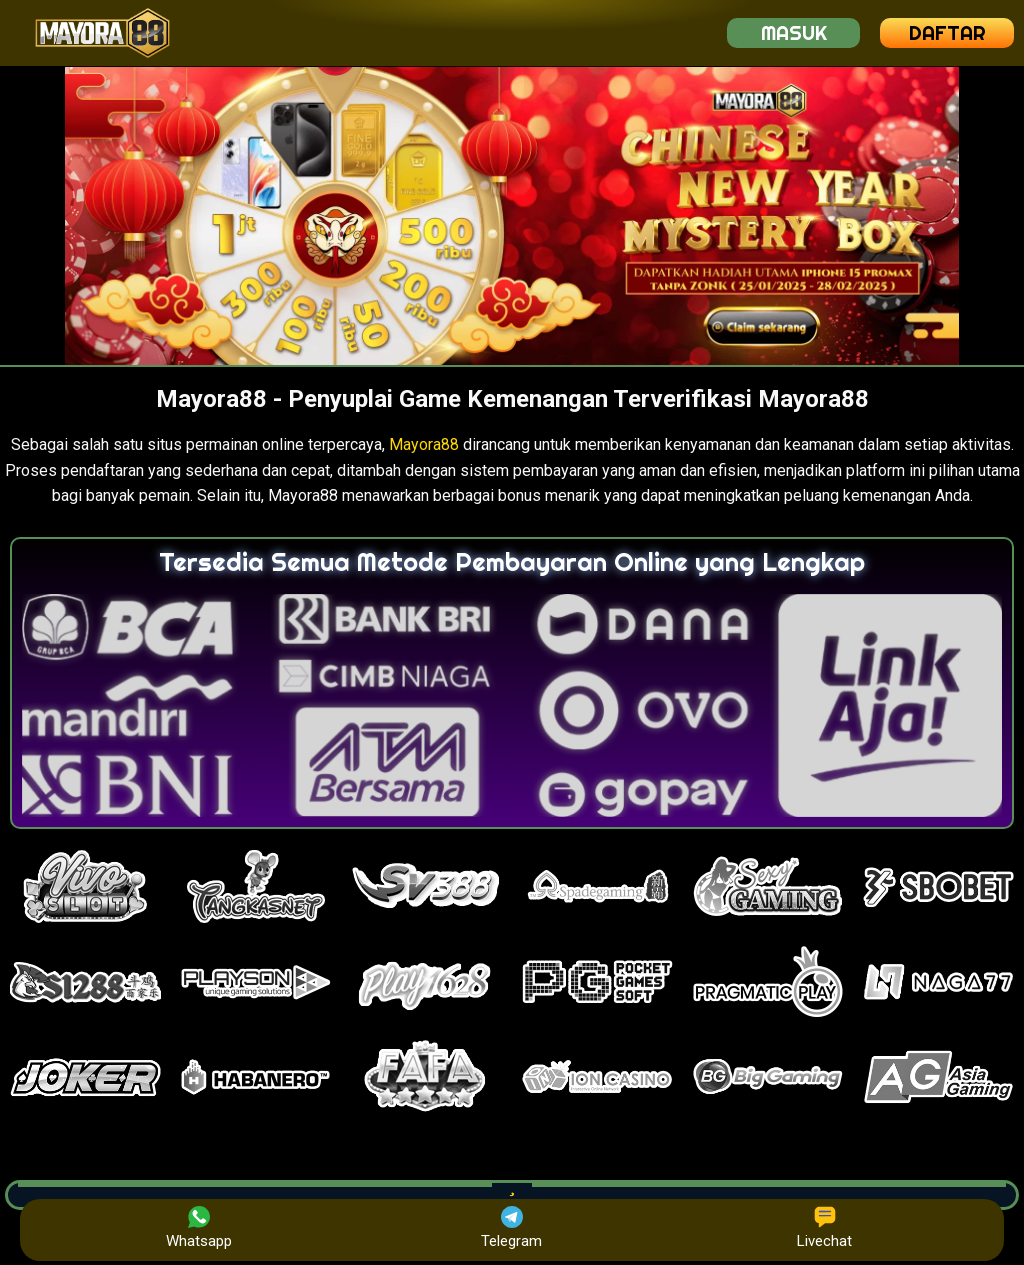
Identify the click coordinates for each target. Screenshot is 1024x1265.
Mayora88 (424, 444)
